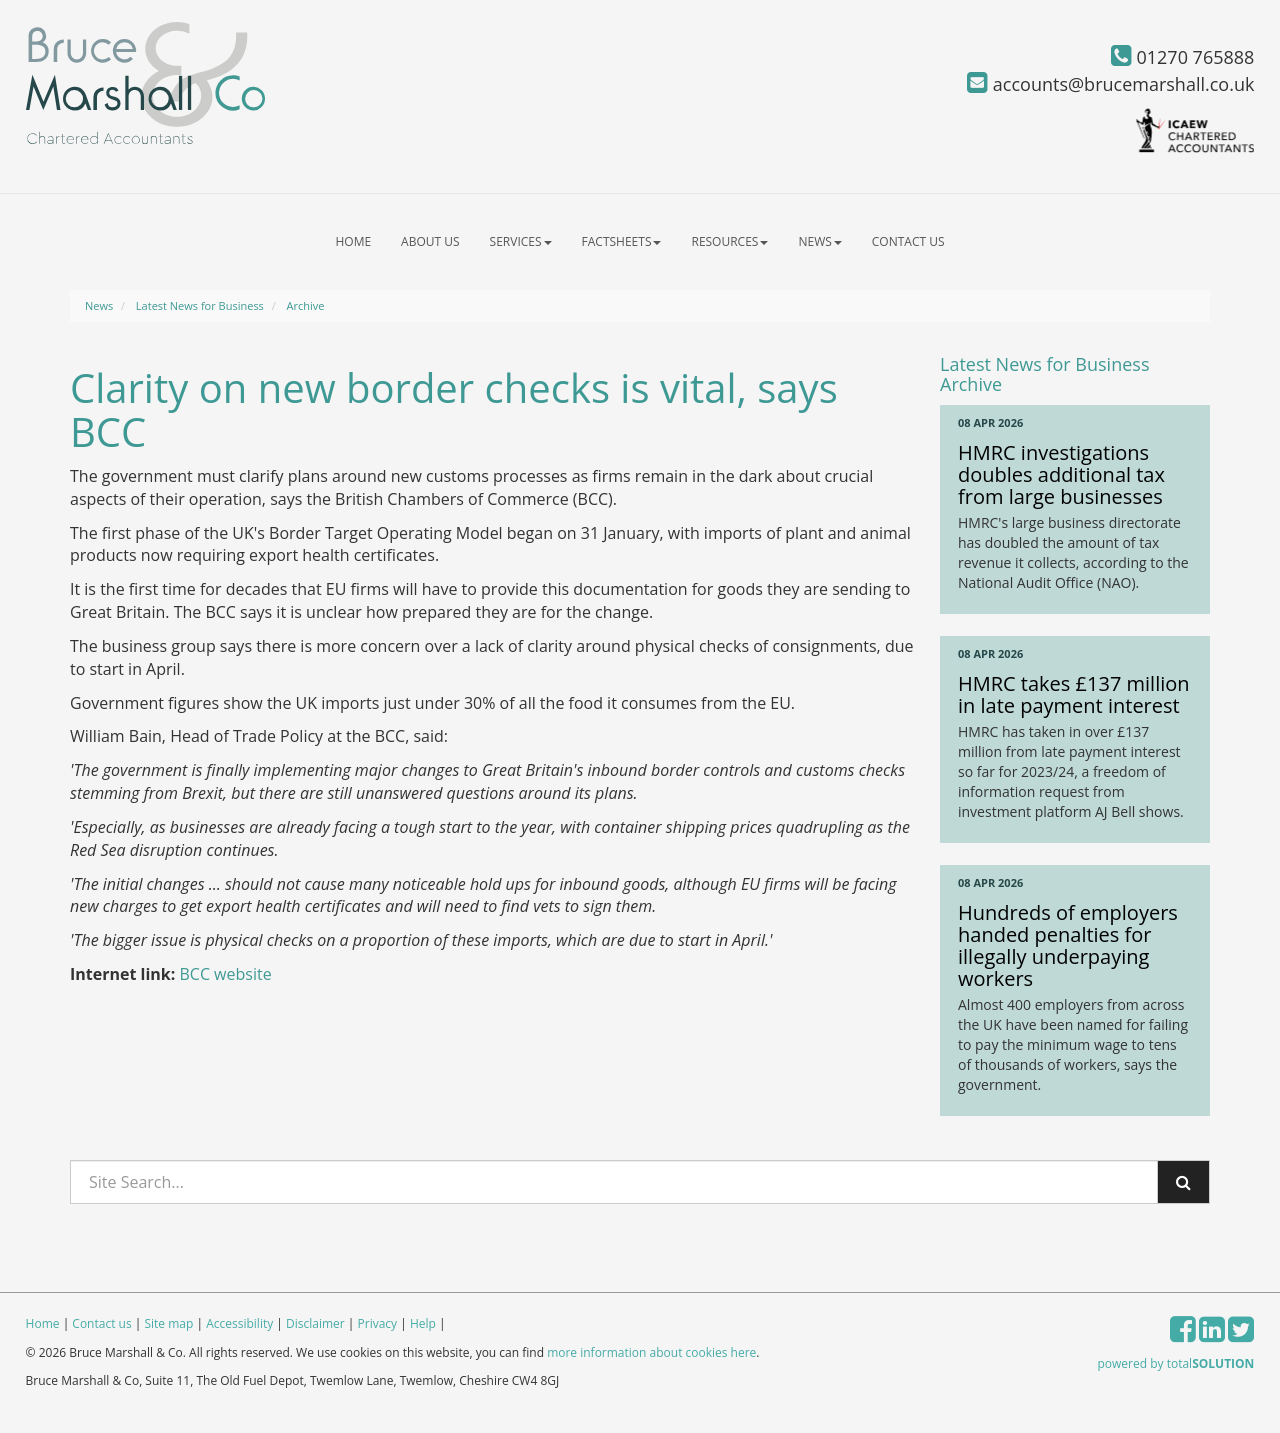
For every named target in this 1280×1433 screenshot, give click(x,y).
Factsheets (622, 241)
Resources (729, 241)
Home (353, 241)
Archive (306, 305)
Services (521, 241)
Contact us (908, 241)
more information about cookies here (651, 1352)
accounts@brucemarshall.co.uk (1110, 84)
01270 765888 (1183, 57)
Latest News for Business (200, 305)
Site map (168, 1323)
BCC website (225, 974)
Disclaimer (315, 1323)
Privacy (378, 1323)
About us (430, 241)
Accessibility (239, 1323)
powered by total (1176, 1363)
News (819, 241)
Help (423, 1323)
